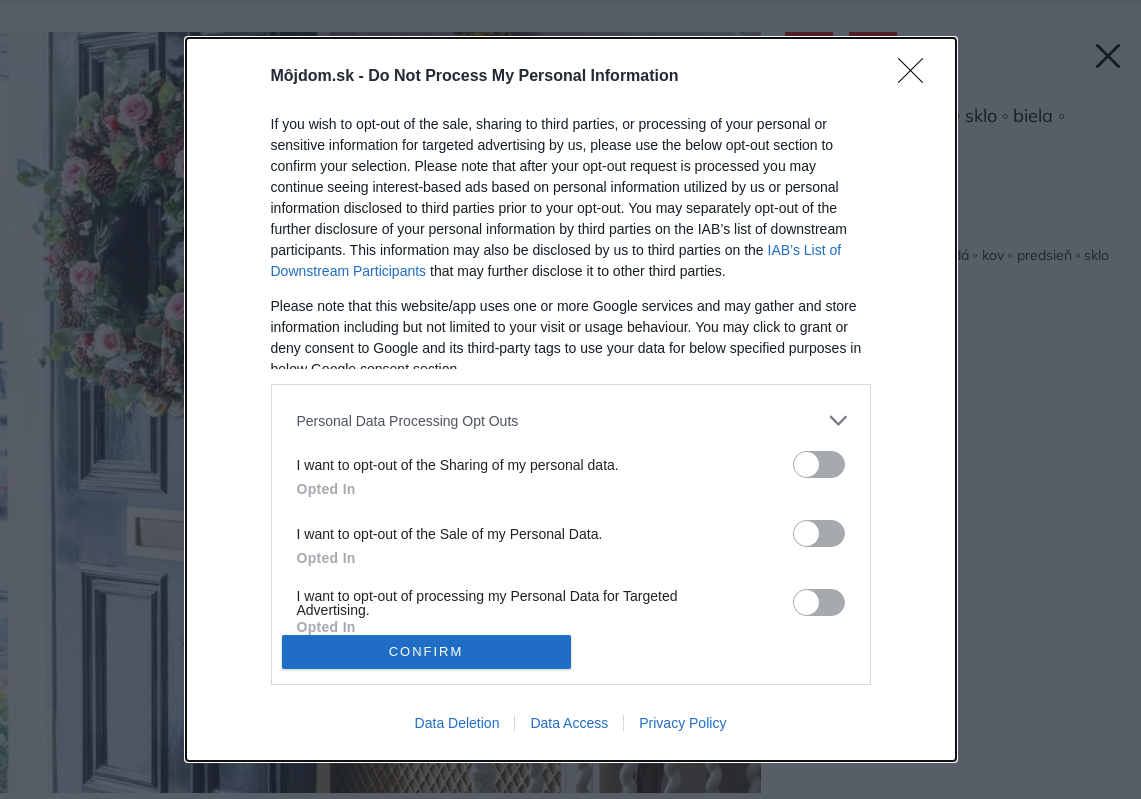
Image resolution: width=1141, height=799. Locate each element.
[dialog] (571, 399)
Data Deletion (457, 723)
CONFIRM (426, 651)
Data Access (569, 723)
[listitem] (571, 420)
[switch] (819, 464)
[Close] (917, 77)
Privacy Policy (682, 723)
